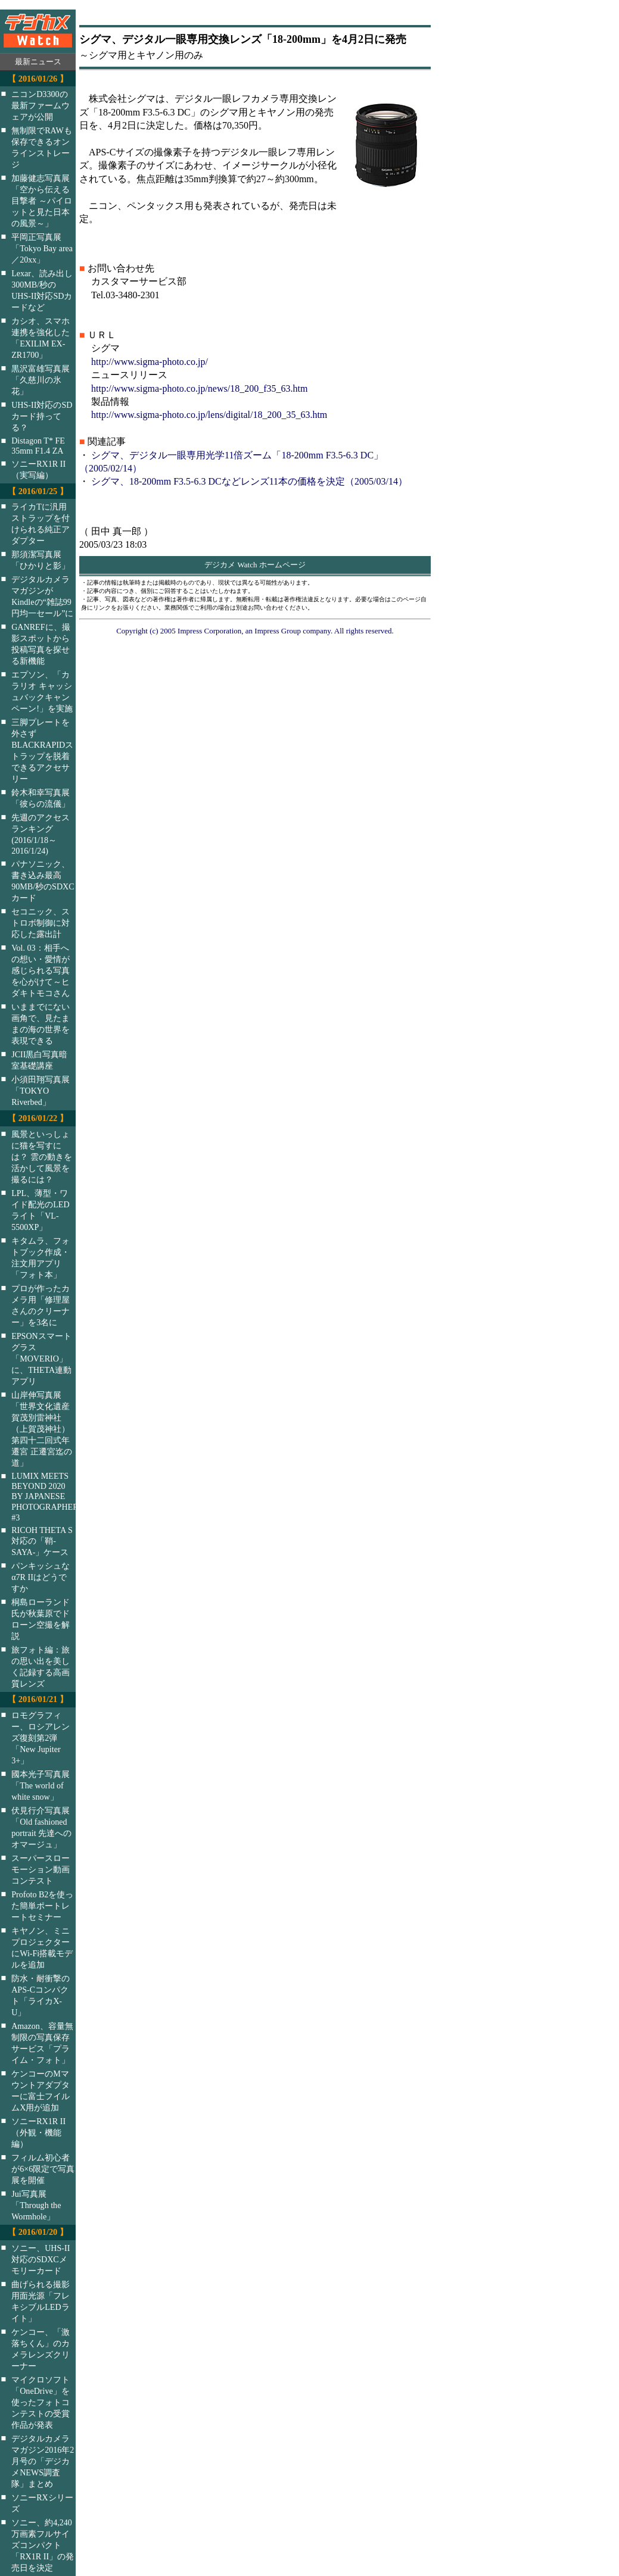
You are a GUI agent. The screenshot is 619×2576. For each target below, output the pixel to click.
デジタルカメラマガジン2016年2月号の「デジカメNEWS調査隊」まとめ (42, 2461)
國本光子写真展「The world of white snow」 (40, 1785)
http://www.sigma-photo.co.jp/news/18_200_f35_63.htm (199, 388)
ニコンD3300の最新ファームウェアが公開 (40, 105)
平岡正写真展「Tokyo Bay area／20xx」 (42, 248)
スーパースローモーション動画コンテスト (40, 1869)
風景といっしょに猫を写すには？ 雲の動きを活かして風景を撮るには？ (41, 1156)
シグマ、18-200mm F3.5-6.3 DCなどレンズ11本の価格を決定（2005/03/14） (249, 481)
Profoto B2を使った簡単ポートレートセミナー (42, 1906)
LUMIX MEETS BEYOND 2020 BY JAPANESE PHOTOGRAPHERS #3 (51, 1496)
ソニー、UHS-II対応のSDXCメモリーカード (40, 2259)
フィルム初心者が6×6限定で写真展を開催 (42, 2169)
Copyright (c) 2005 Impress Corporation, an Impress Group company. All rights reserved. (255, 630)
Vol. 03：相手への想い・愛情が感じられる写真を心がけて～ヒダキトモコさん (40, 970)
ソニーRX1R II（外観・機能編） (38, 2132)
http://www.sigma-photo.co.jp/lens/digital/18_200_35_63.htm (209, 415)
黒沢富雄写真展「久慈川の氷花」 (40, 380)
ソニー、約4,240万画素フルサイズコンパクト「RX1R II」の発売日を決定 (42, 2545)
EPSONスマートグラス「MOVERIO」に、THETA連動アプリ (41, 1358)
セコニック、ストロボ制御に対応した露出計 (40, 923)
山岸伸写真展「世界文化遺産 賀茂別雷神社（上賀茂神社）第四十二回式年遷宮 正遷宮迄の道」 (41, 1428)
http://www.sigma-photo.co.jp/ (149, 362)
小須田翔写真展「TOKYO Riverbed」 (40, 1091)
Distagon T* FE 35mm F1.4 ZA (38, 445)
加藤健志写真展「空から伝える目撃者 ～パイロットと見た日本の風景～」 (41, 200)
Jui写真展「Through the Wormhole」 (36, 2205)
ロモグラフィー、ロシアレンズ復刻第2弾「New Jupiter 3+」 (40, 1737)
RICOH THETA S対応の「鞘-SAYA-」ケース (42, 1541)
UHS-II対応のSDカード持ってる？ (41, 416)
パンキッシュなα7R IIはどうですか (40, 1577)
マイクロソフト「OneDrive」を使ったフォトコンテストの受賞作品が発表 (40, 2402)
